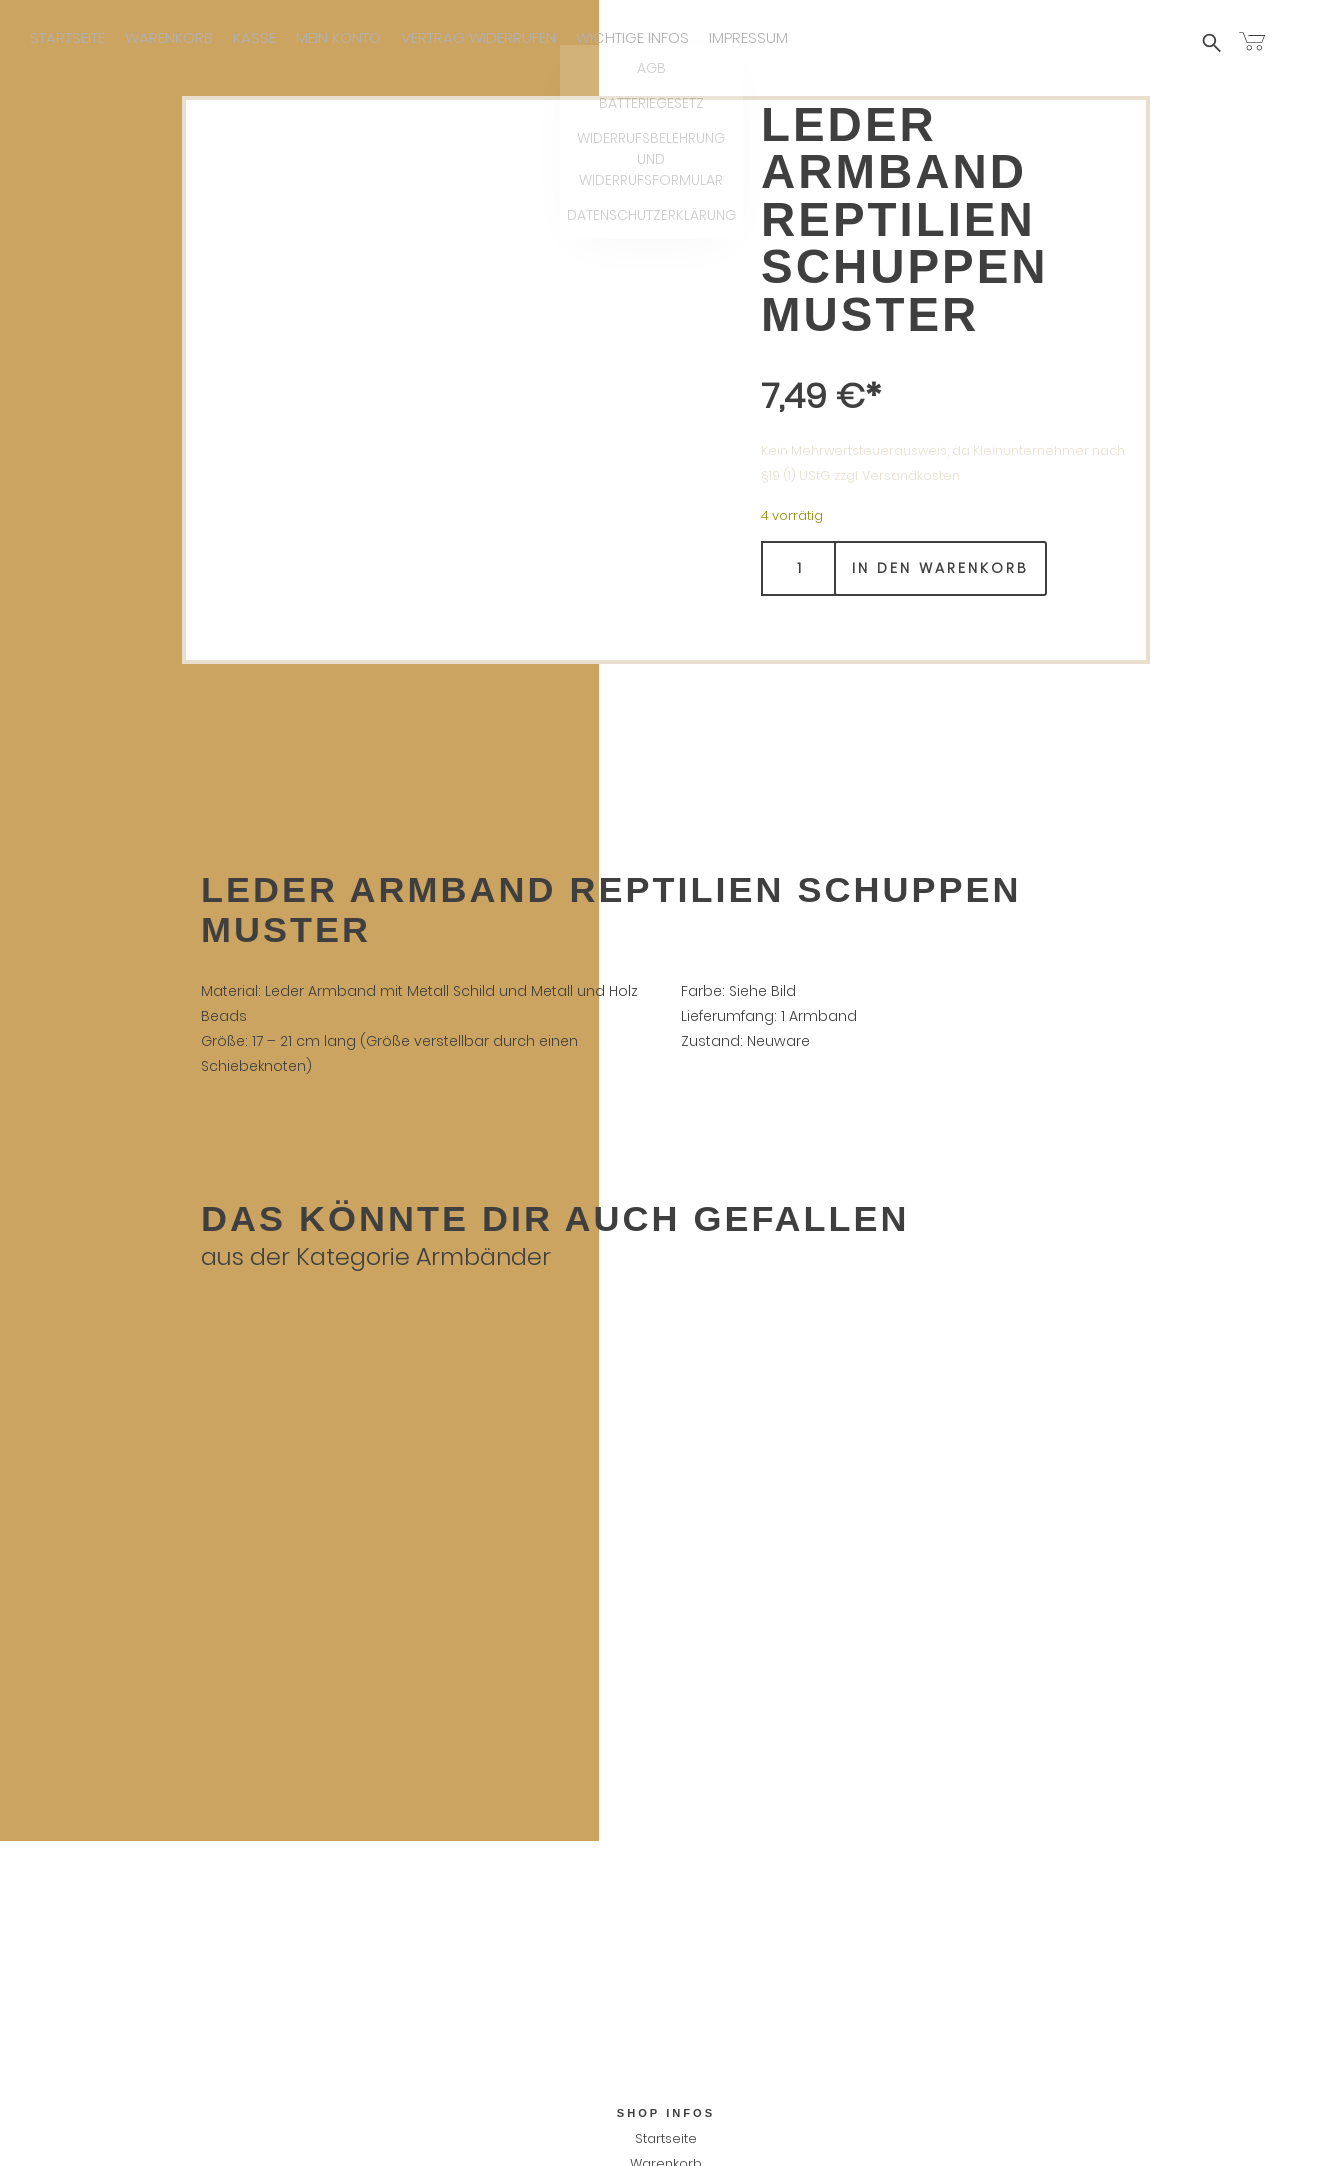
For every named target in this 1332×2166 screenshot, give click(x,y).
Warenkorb (169, 37)
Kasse (254, 37)
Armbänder (483, 1258)
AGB (665, 1937)
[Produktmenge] (798, 570)
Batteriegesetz (666, 1962)
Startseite (67, 37)
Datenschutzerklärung (666, 2012)
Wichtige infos (632, 37)
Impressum (748, 37)
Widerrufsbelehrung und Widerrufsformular (665, 1987)
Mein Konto (338, 37)
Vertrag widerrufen (478, 37)
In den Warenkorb (940, 570)
